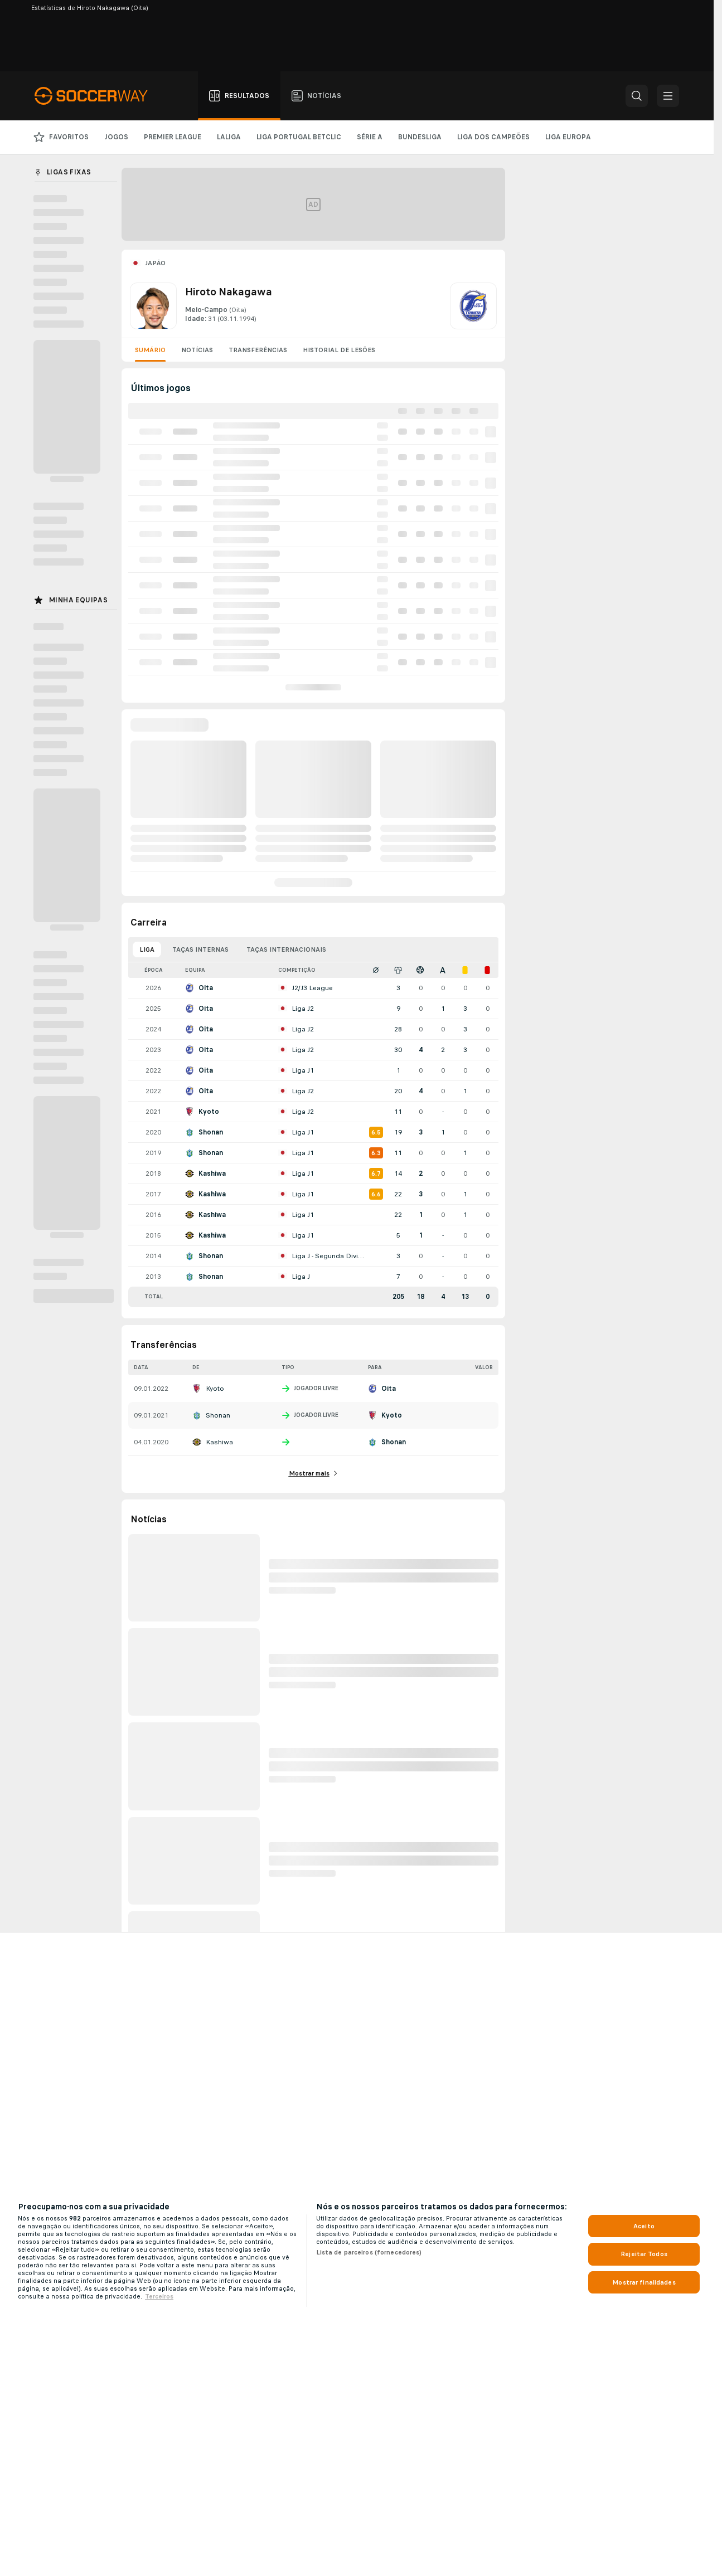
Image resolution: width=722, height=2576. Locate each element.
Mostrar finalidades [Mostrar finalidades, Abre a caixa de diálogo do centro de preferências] (643, 2282)
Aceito (644, 2226)
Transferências (258, 350)
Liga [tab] (146, 949)
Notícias (197, 350)
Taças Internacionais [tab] (286, 949)
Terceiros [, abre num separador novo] (159, 2296)
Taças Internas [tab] (200, 949)
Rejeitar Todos (644, 2254)
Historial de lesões (339, 350)
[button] (637, 96)
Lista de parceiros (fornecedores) (369, 2252)
